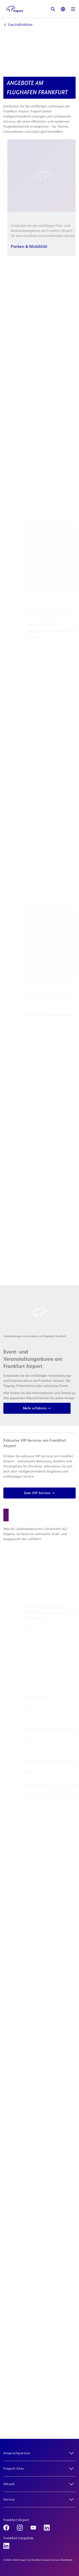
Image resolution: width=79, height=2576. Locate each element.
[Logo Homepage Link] (14, 9)
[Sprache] (63, 9)
